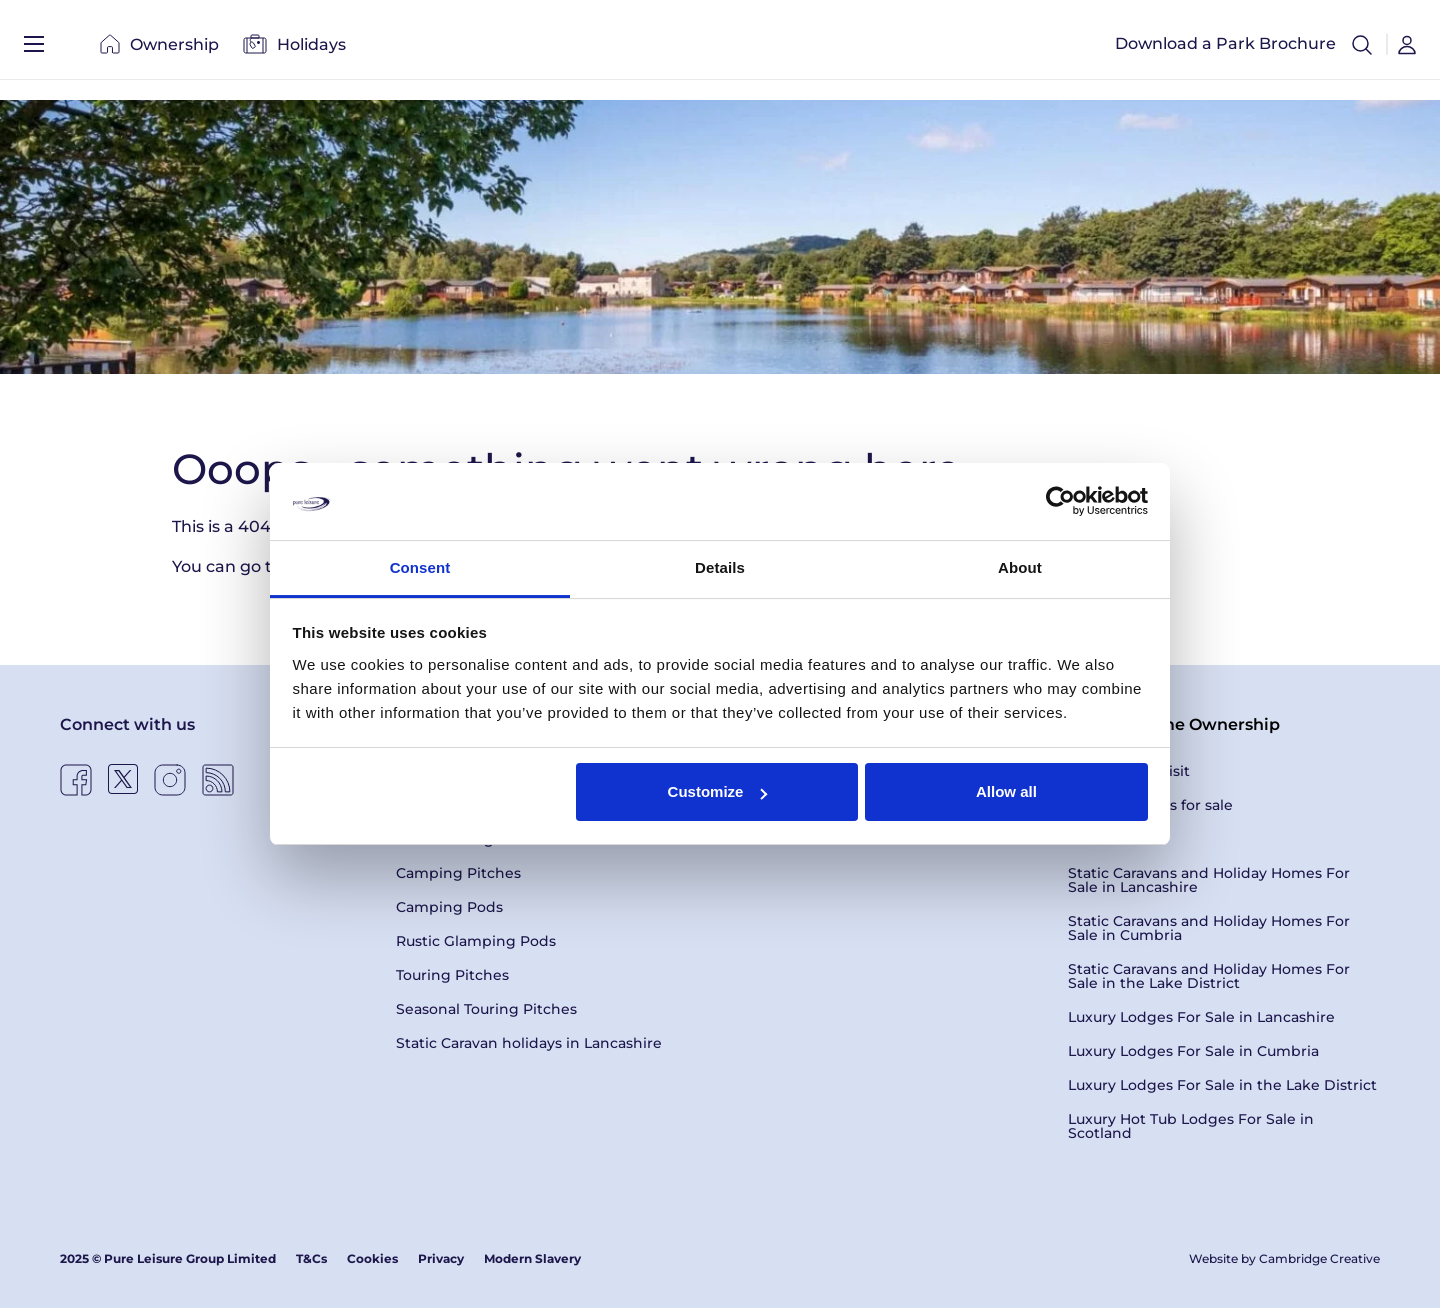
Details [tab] (720, 567)
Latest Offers (1114, 839)
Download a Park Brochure (1225, 49)
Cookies (372, 1258)
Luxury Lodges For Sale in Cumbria (1193, 1051)
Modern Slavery (532, 1258)
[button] (1362, 50)
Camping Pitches (458, 873)
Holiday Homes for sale (1150, 805)
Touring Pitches (452, 975)
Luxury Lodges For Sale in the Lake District (1222, 1085)
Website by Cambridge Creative (1284, 1258)
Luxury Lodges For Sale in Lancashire (1201, 1017)
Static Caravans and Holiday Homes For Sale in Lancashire (1209, 880)
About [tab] (1020, 567)
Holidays (294, 49)
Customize (718, 791)
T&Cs (311, 1258)
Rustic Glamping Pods (476, 941)
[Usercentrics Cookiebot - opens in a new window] (1060, 501)
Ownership (159, 49)
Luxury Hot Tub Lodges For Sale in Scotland (1191, 1126)
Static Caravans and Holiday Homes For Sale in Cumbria (1209, 928)
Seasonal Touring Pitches (486, 1009)
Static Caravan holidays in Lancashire (529, 1043)
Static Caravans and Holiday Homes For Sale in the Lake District (1209, 976)
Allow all (1006, 791)
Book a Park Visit (1129, 771)
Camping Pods (449, 907)
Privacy (441, 1258)
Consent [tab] (420, 567)
